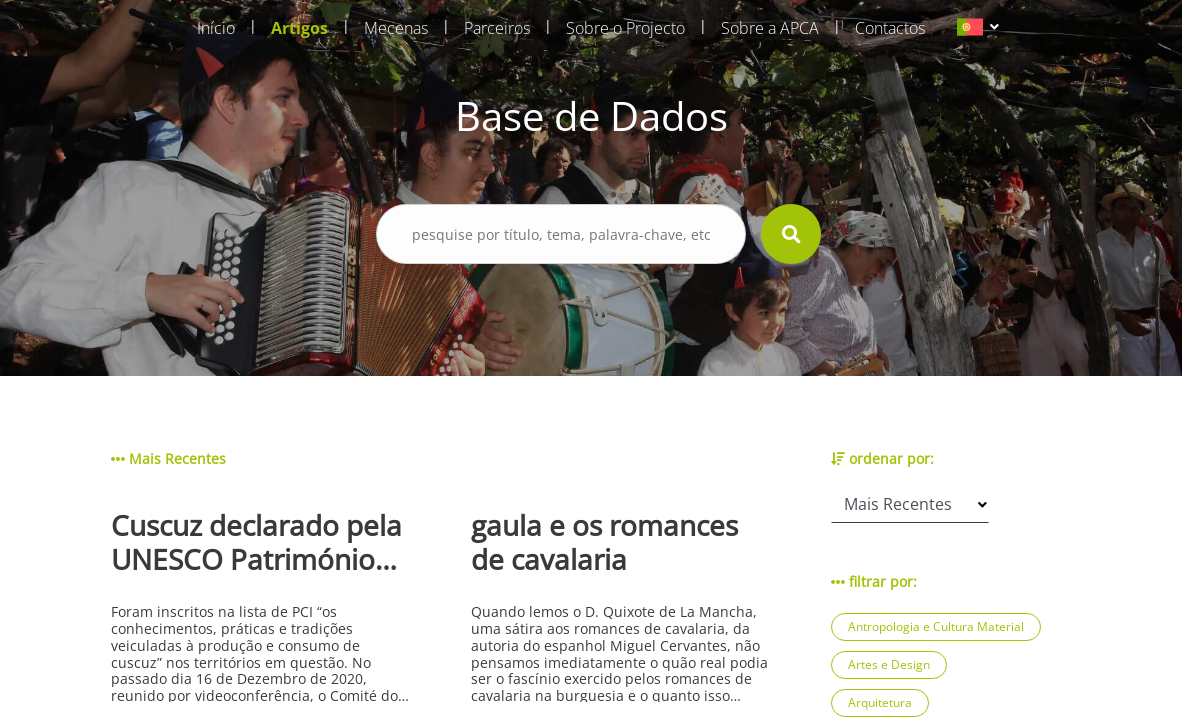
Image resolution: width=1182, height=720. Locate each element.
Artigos (299, 28)
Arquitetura (880, 702)
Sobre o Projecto (625, 28)
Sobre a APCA (770, 28)
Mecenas (396, 28)
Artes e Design (889, 664)
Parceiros (497, 28)
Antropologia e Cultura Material (936, 626)
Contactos (890, 28)
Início (216, 28)
